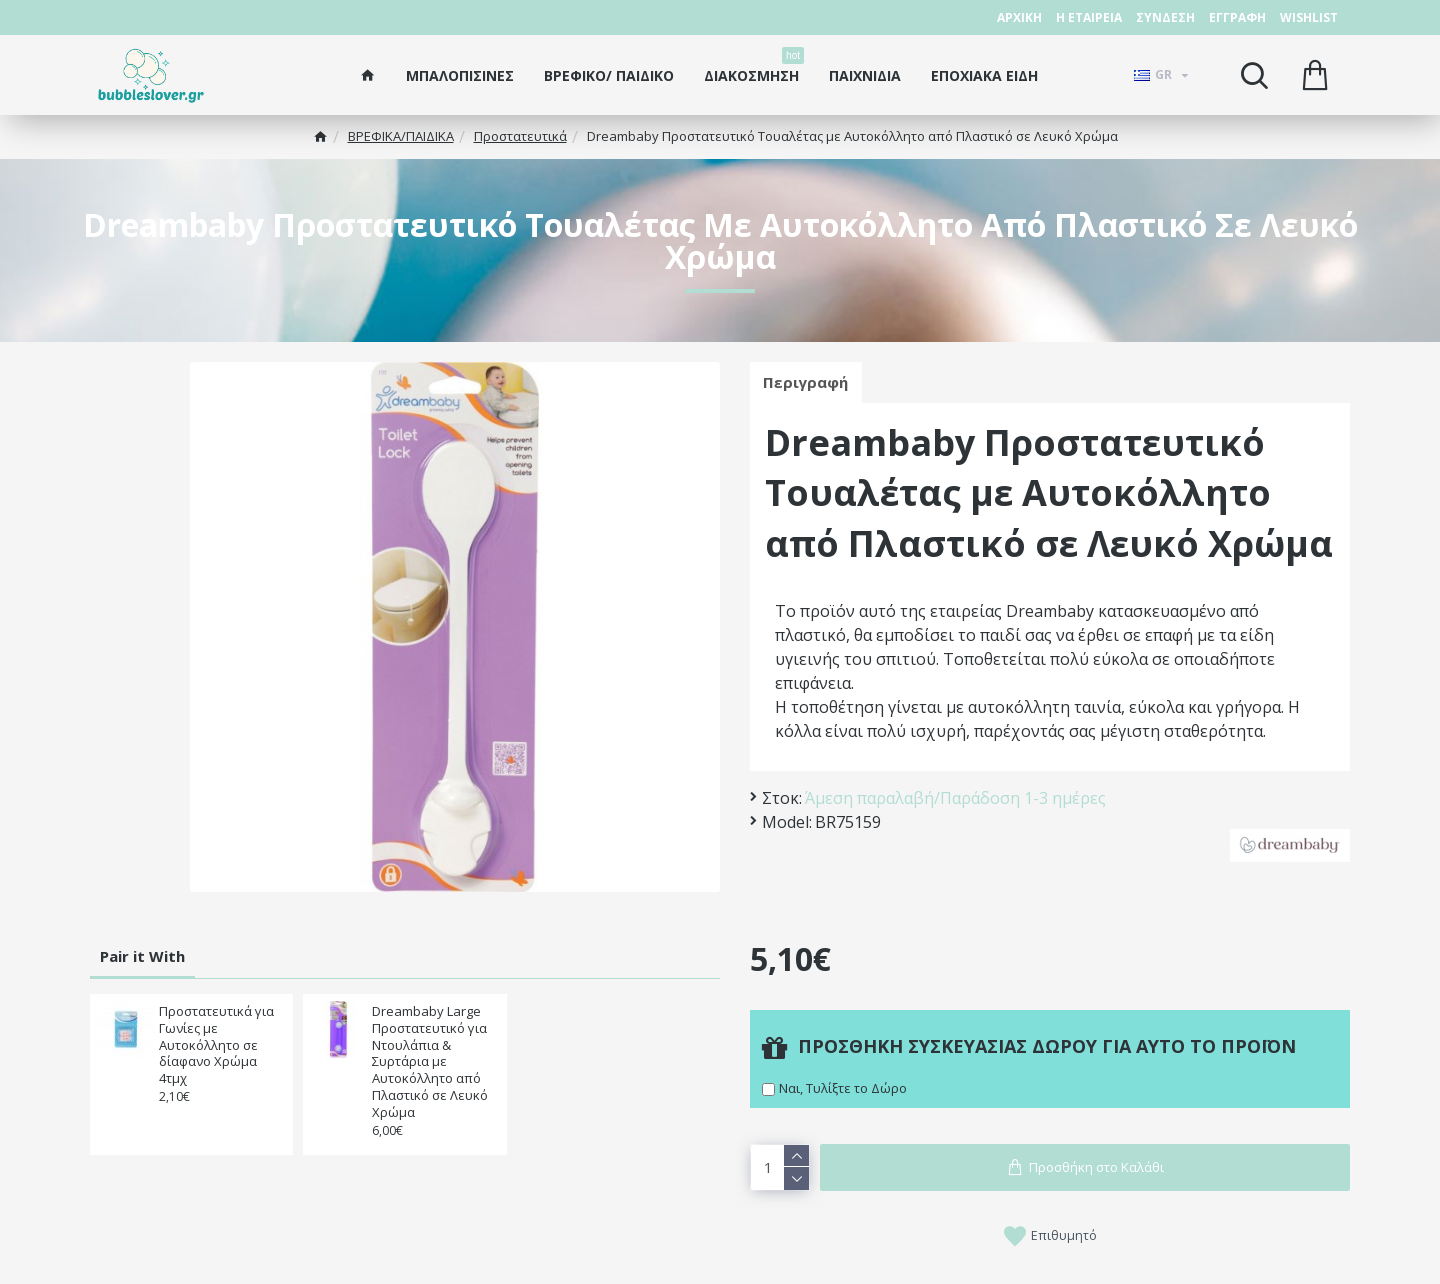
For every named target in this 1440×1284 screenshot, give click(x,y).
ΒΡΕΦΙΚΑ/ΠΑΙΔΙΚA (401, 136)
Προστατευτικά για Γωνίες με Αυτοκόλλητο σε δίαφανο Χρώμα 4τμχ (216, 1045)
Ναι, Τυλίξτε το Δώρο (843, 1088)
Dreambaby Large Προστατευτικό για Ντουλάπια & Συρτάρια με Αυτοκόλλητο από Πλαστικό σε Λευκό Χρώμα (430, 1062)
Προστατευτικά (520, 136)
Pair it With (142, 956)
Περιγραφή (807, 383)
